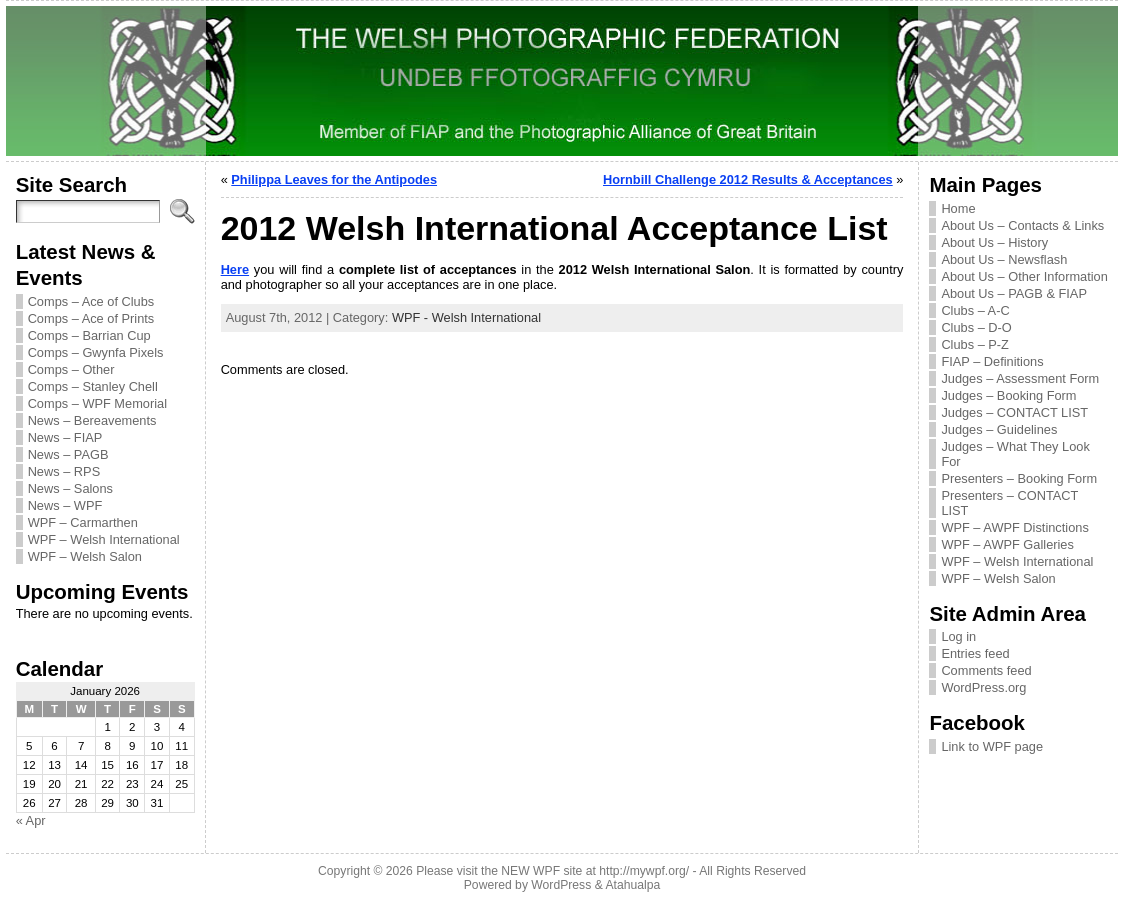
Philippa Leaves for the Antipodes (334, 179)
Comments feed (986, 670)
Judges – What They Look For (1015, 454)
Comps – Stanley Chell (93, 386)
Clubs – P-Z (975, 344)
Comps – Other (71, 369)
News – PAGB (68, 454)
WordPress (561, 885)
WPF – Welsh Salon (85, 556)
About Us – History (994, 242)
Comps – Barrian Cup (89, 335)
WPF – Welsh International (104, 539)
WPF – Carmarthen (83, 522)
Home (958, 208)
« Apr (31, 820)
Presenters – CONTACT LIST (1009, 503)
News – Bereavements (92, 420)
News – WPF (65, 505)
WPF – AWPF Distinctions (1014, 527)
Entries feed (975, 653)
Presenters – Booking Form (1019, 478)
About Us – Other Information (1024, 276)
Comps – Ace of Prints (91, 318)
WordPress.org (983, 687)
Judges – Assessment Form (1020, 378)
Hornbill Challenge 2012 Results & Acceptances (748, 179)
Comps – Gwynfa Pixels (96, 352)
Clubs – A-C (975, 310)
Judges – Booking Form (1008, 395)
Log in (958, 636)
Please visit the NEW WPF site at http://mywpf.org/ (552, 871)
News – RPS (64, 471)
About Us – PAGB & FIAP (1014, 293)
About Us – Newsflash (1004, 259)
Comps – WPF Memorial (97, 403)
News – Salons (70, 488)
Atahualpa (632, 885)
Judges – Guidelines (999, 429)
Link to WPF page (992, 746)
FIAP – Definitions (992, 361)
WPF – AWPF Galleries (1007, 544)
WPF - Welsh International (466, 317)
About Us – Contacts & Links (1022, 225)
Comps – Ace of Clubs (91, 301)
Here (235, 269)
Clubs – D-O (976, 327)
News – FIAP (65, 437)
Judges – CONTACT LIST (1014, 412)
